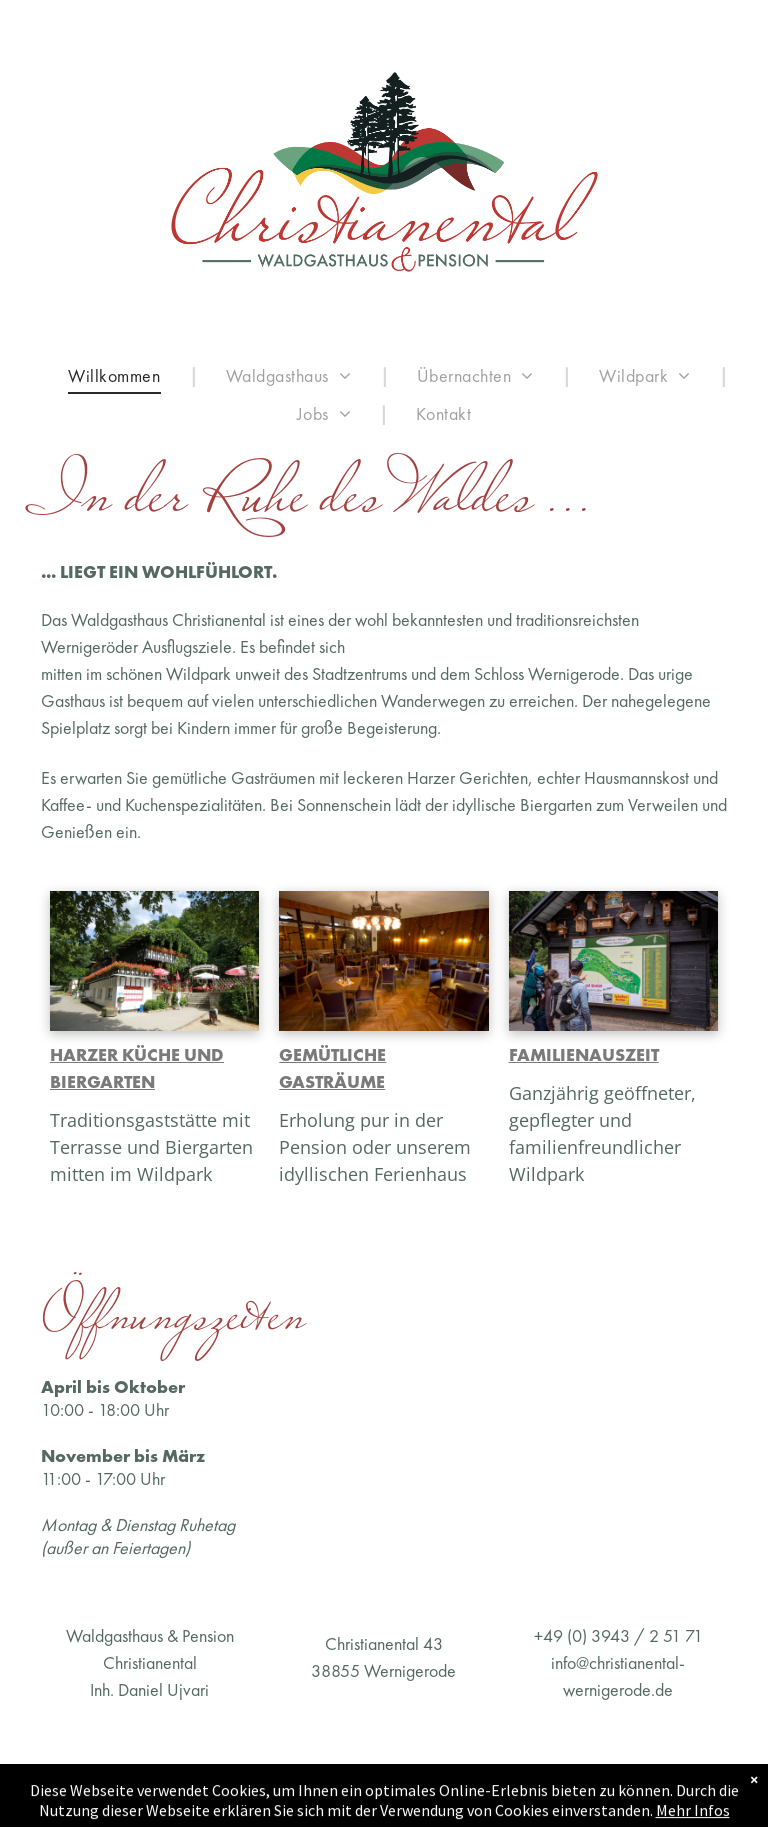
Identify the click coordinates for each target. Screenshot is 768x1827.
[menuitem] (118, 375)
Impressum (75, 1778)
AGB (291, 1778)
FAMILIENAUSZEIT (584, 1054)
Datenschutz (550, 1778)
